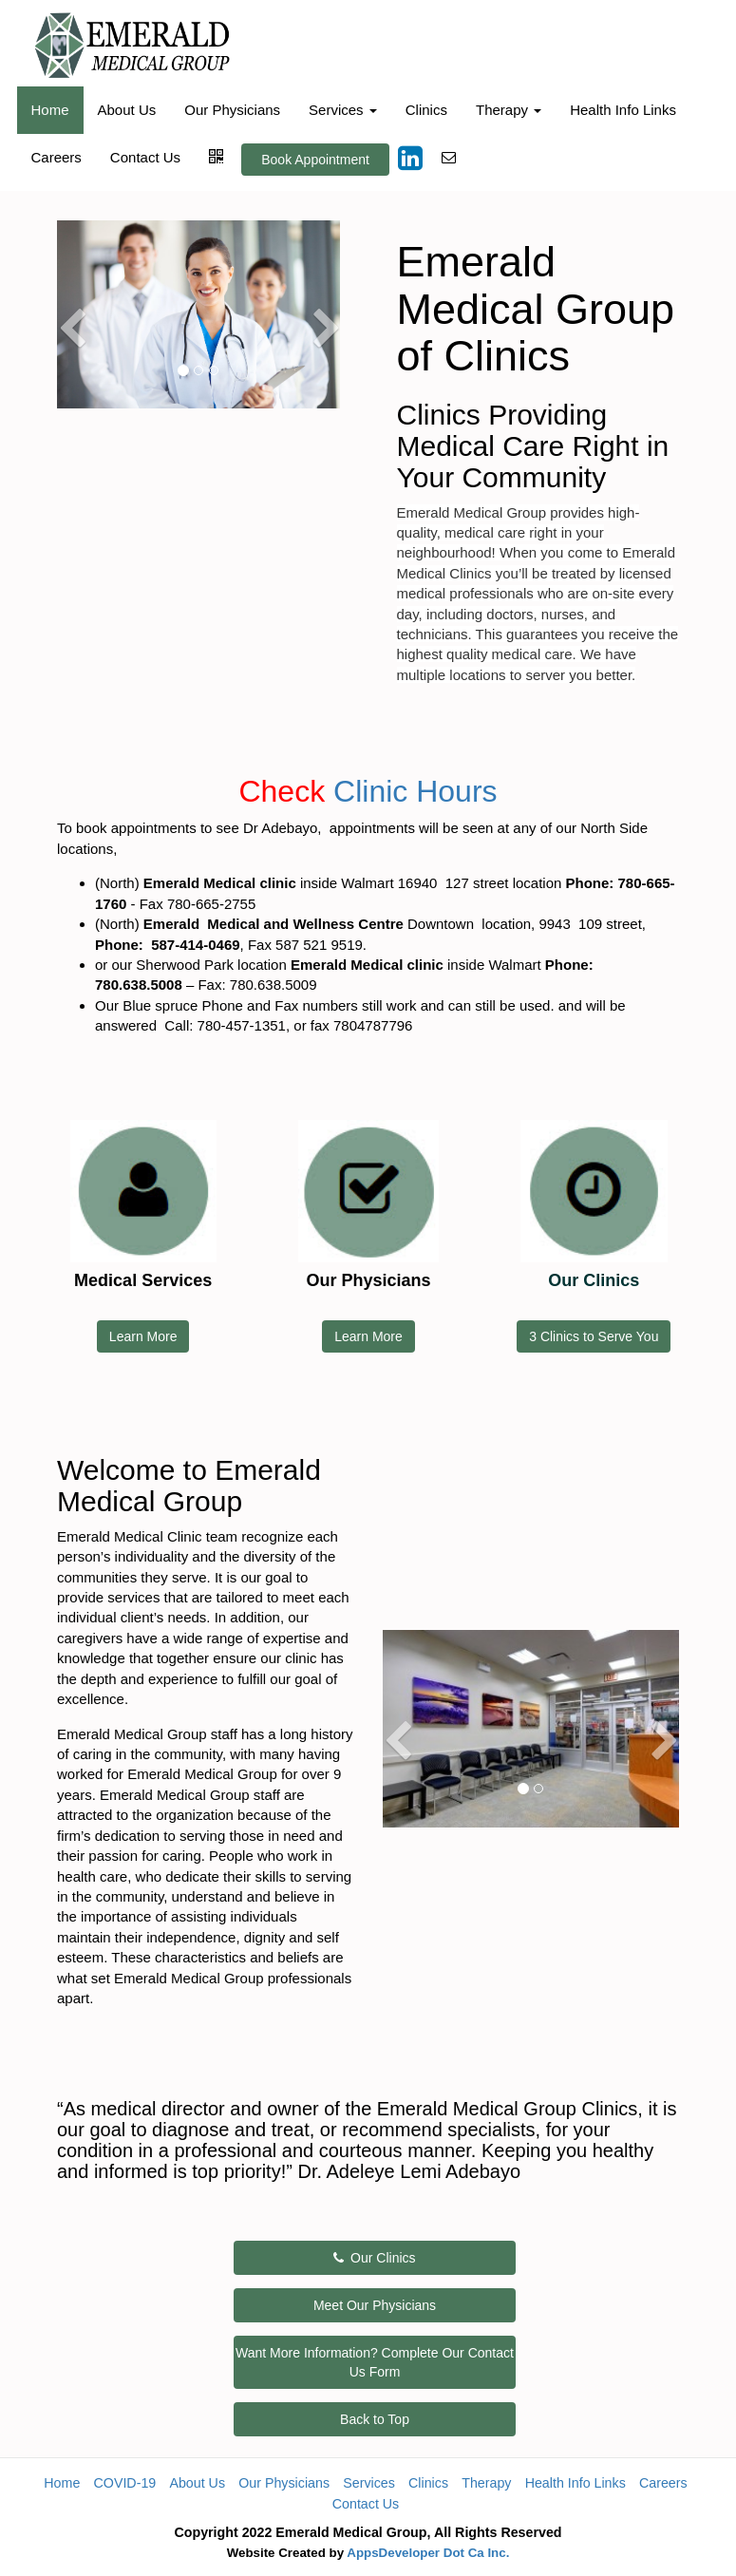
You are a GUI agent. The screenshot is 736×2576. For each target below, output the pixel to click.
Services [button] (343, 110)
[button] (71, 354)
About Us (127, 110)
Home (50, 110)
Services (369, 2483)
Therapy (486, 2483)
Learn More (143, 1336)
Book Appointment (315, 159)
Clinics (426, 110)
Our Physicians (232, 110)
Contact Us (145, 157)
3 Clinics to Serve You (593, 1336)
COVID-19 (125, 2483)
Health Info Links (623, 110)
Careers (56, 157)
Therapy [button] (508, 110)
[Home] (132, 45)
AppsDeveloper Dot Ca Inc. (428, 2553)
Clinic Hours (415, 791)
